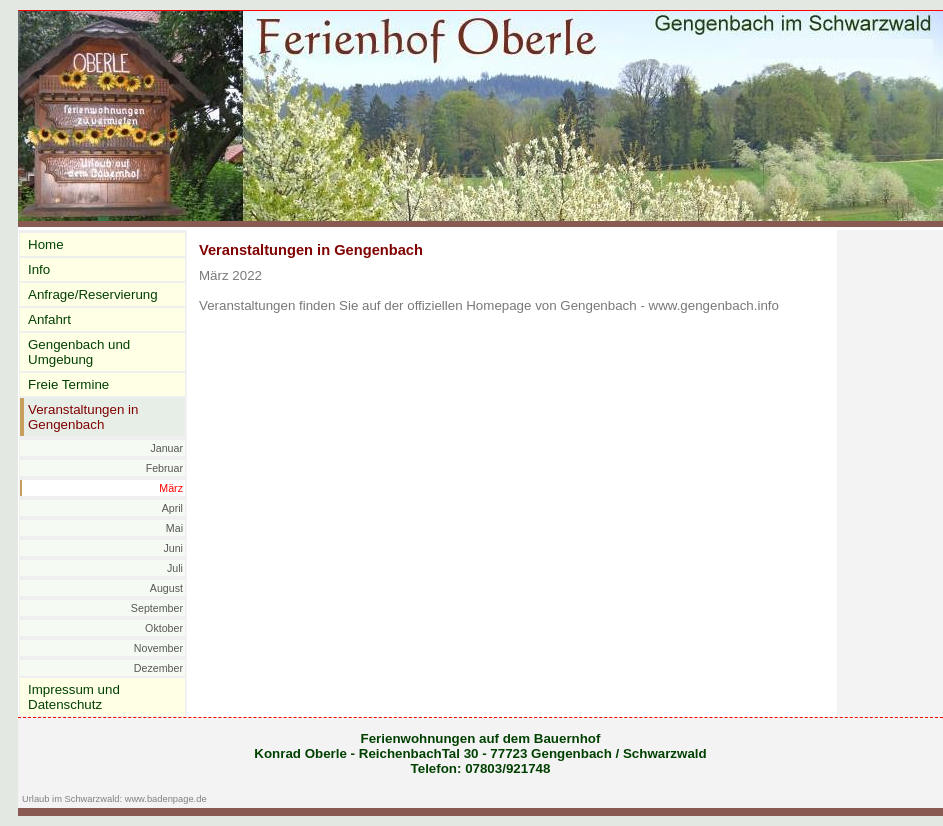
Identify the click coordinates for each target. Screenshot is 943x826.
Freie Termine (68, 384)
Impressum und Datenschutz (74, 697)
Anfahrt (49, 319)
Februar (164, 468)
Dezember (158, 668)
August (166, 588)
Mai (174, 528)
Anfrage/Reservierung (93, 294)
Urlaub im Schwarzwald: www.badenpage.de (114, 799)
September (157, 608)
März (171, 488)
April (172, 508)
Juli (175, 568)
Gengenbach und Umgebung (79, 352)
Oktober (164, 628)
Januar (166, 448)
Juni (173, 548)
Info (39, 269)
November (158, 648)
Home (46, 244)
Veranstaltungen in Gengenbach (83, 417)
